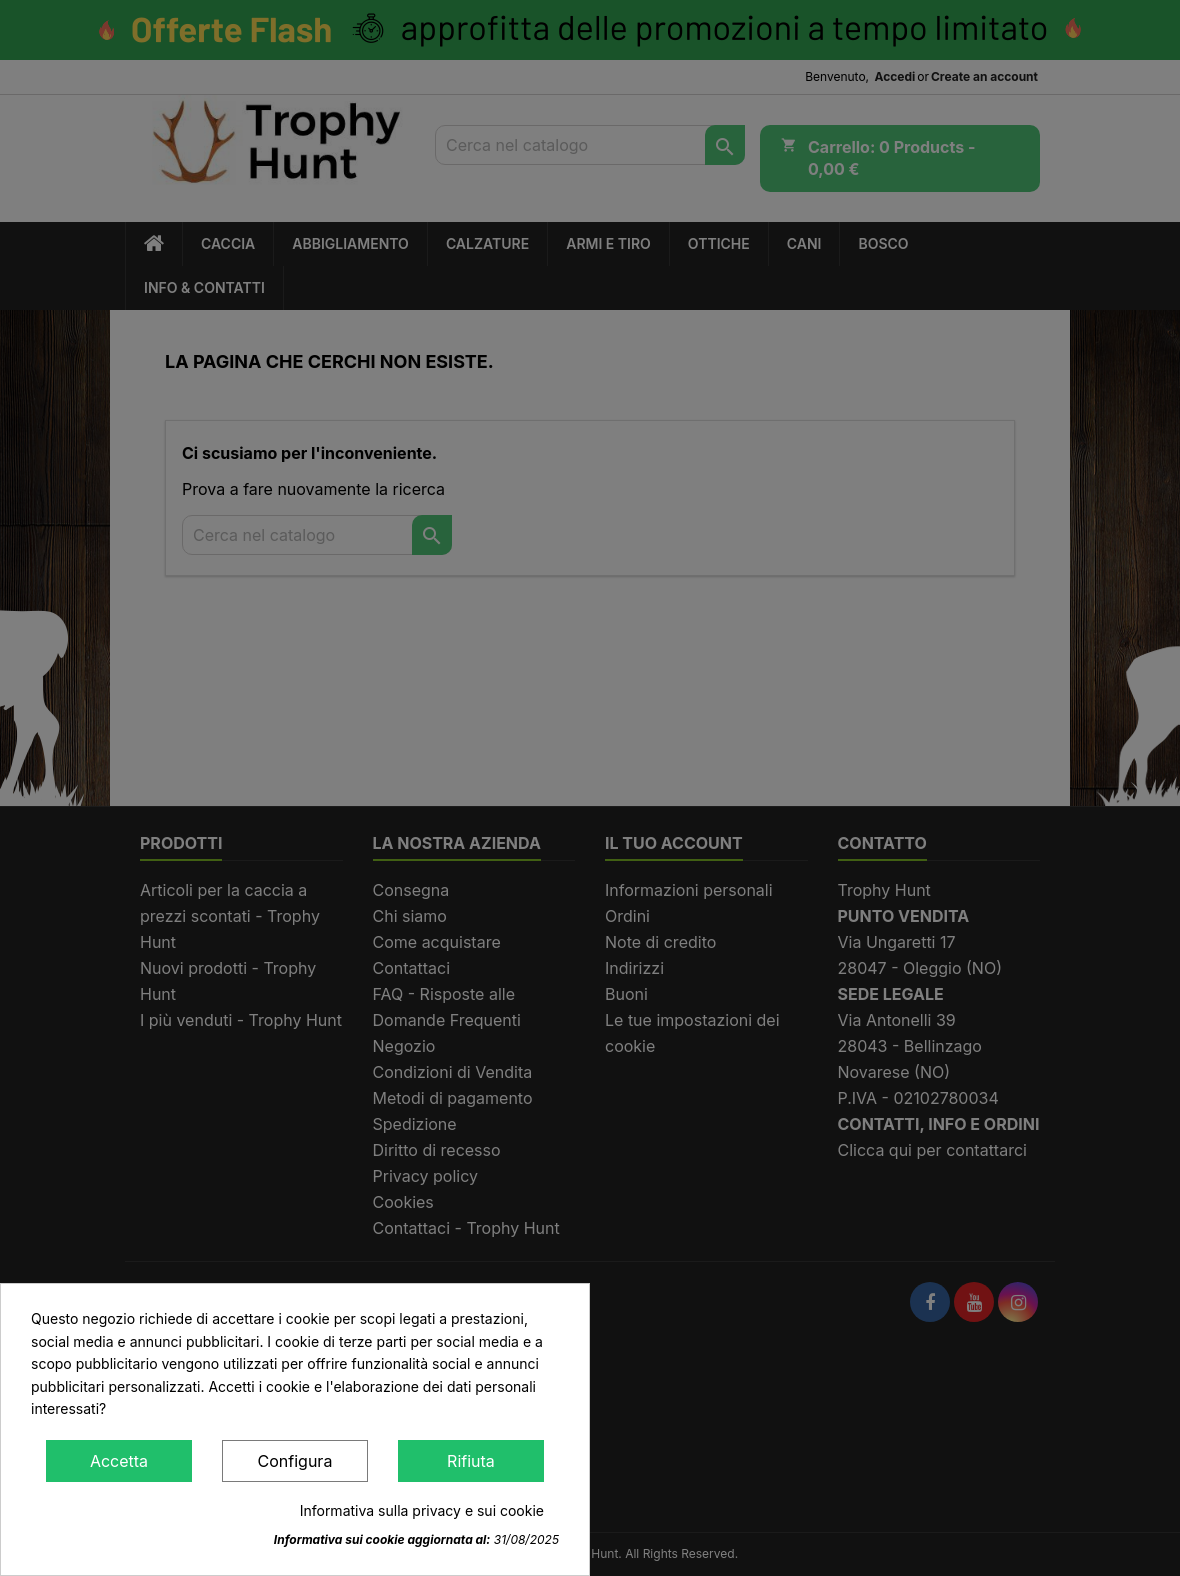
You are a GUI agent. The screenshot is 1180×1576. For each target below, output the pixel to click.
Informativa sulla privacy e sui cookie (422, 1510)
